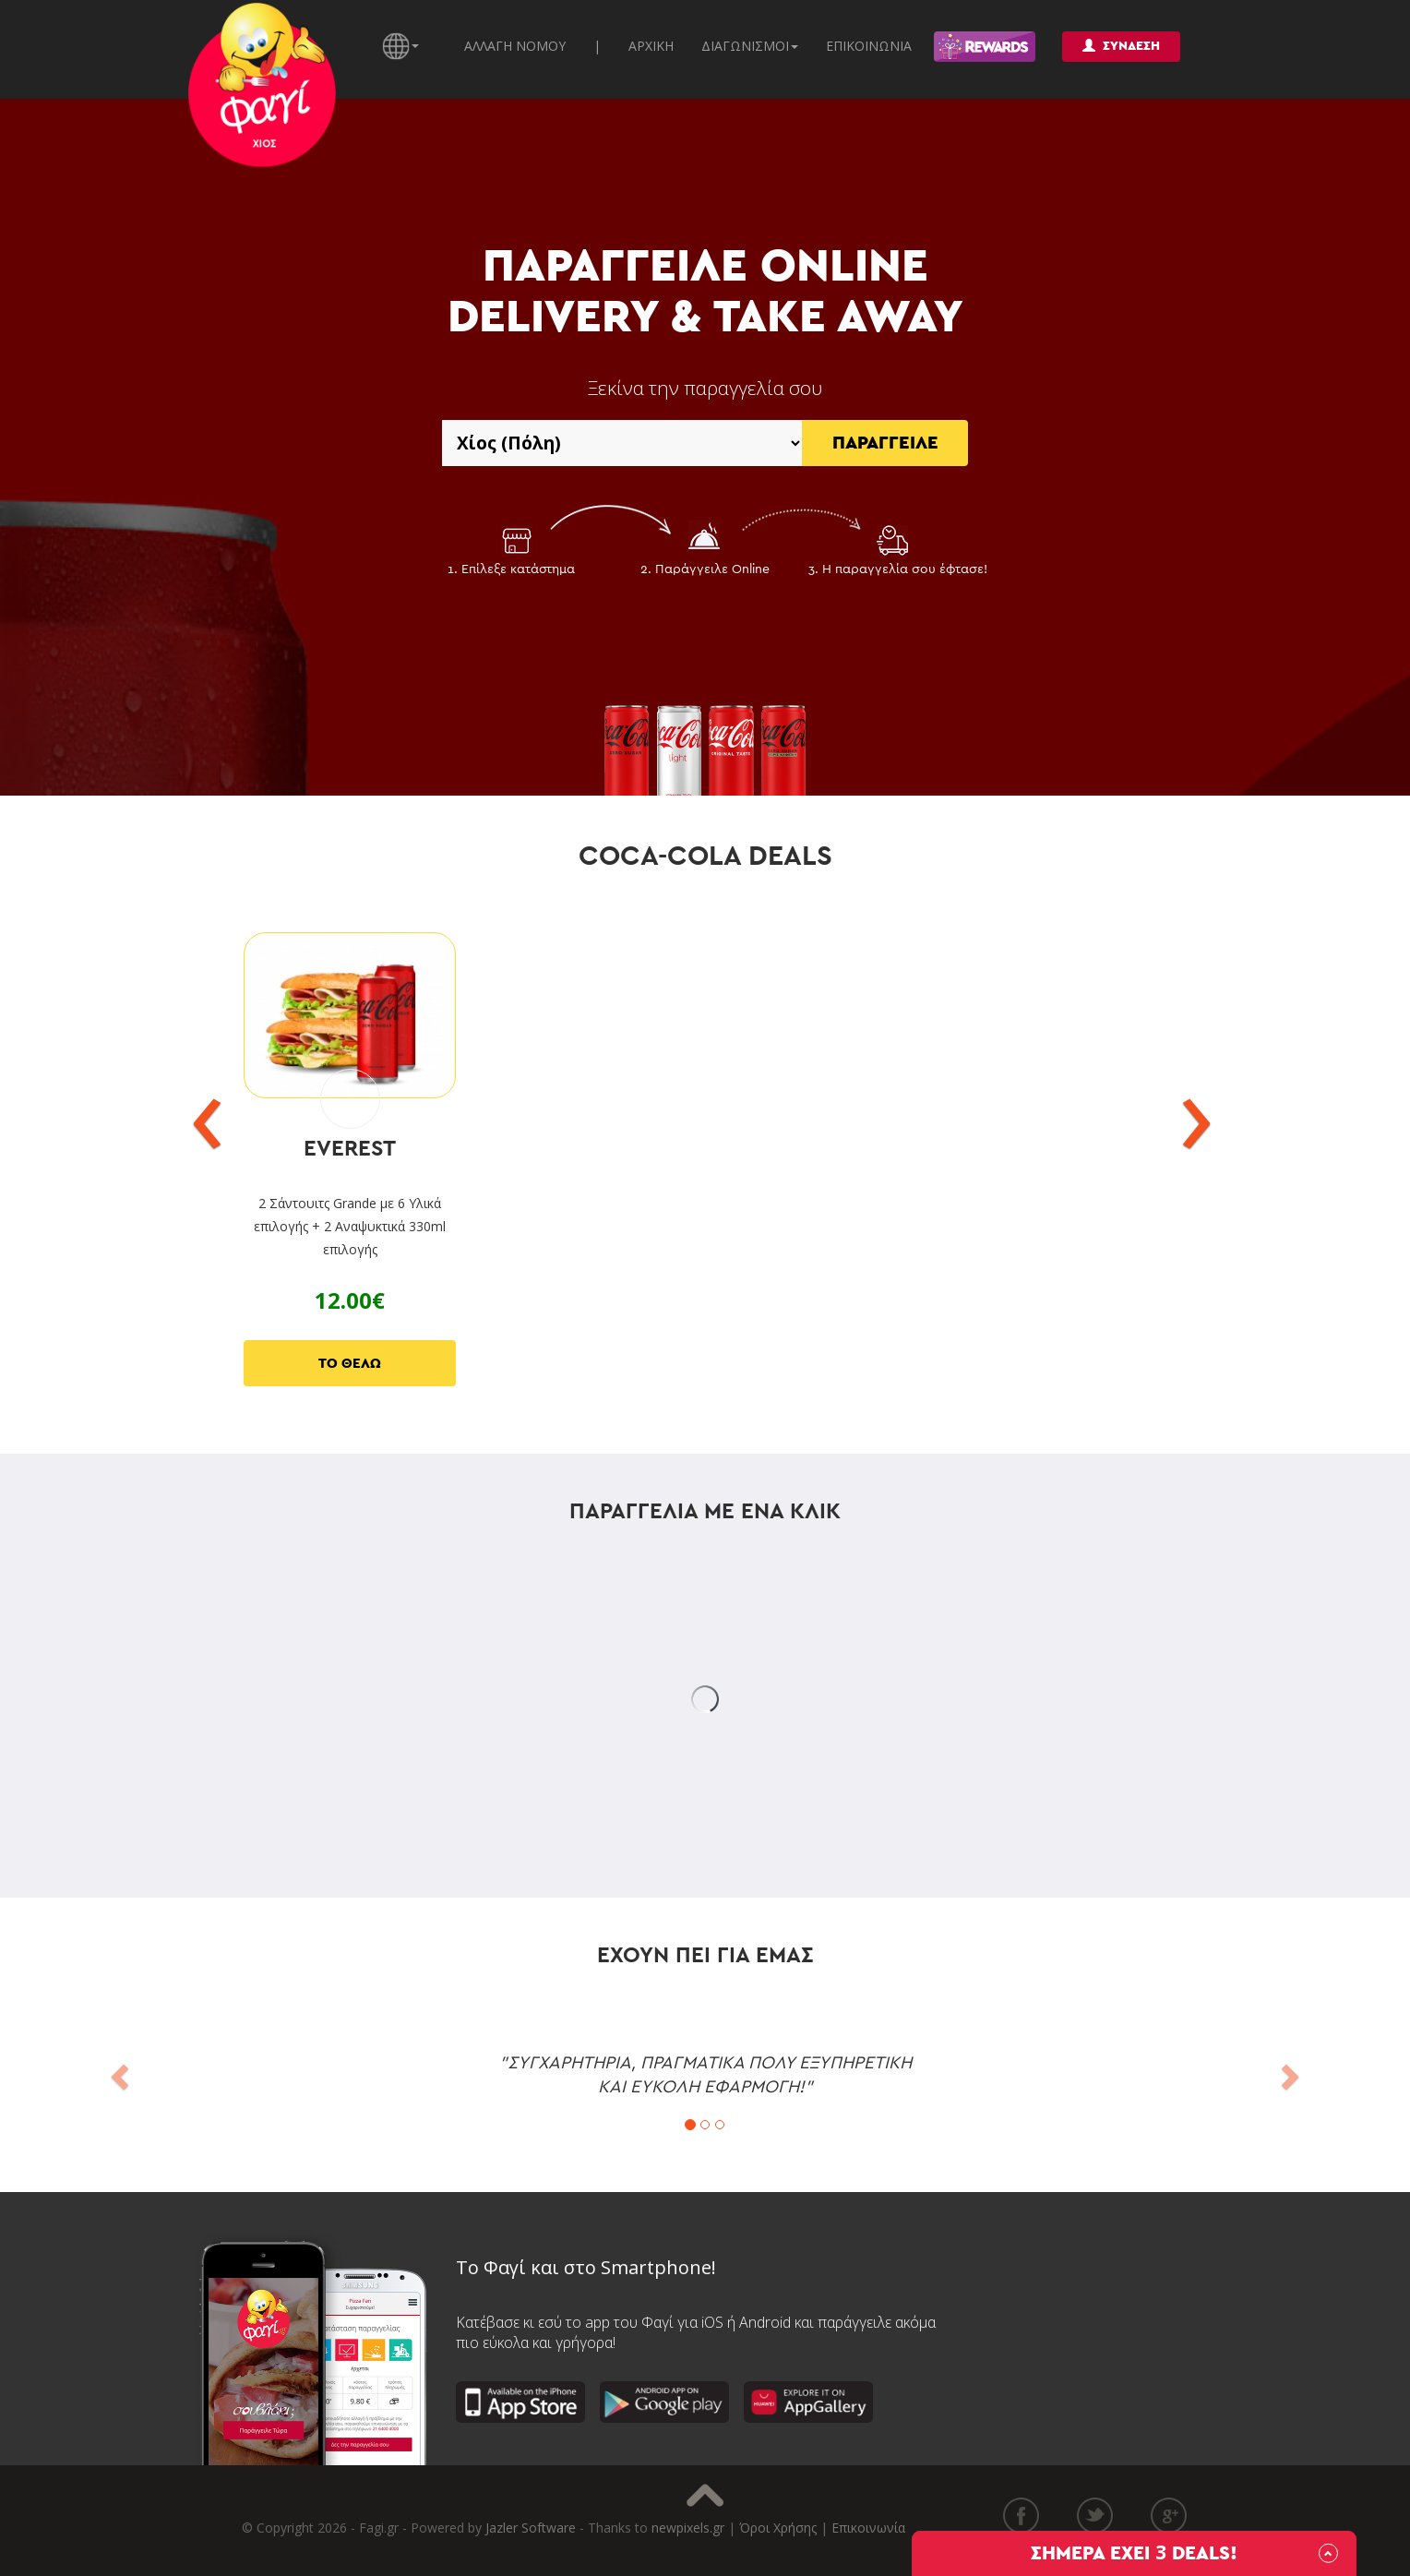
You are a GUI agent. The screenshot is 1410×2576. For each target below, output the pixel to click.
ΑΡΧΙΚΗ (651, 45)
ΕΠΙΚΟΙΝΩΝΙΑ (869, 45)
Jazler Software (530, 2527)
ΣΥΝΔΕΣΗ (1121, 46)
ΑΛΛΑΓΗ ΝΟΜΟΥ (515, 45)
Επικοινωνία (868, 2527)
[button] (117, 2071)
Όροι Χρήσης (778, 2527)
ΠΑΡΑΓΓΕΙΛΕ (885, 443)
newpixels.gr (687, 2527)
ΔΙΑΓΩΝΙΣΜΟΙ (749, 45)
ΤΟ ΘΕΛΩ (349, 1364)
